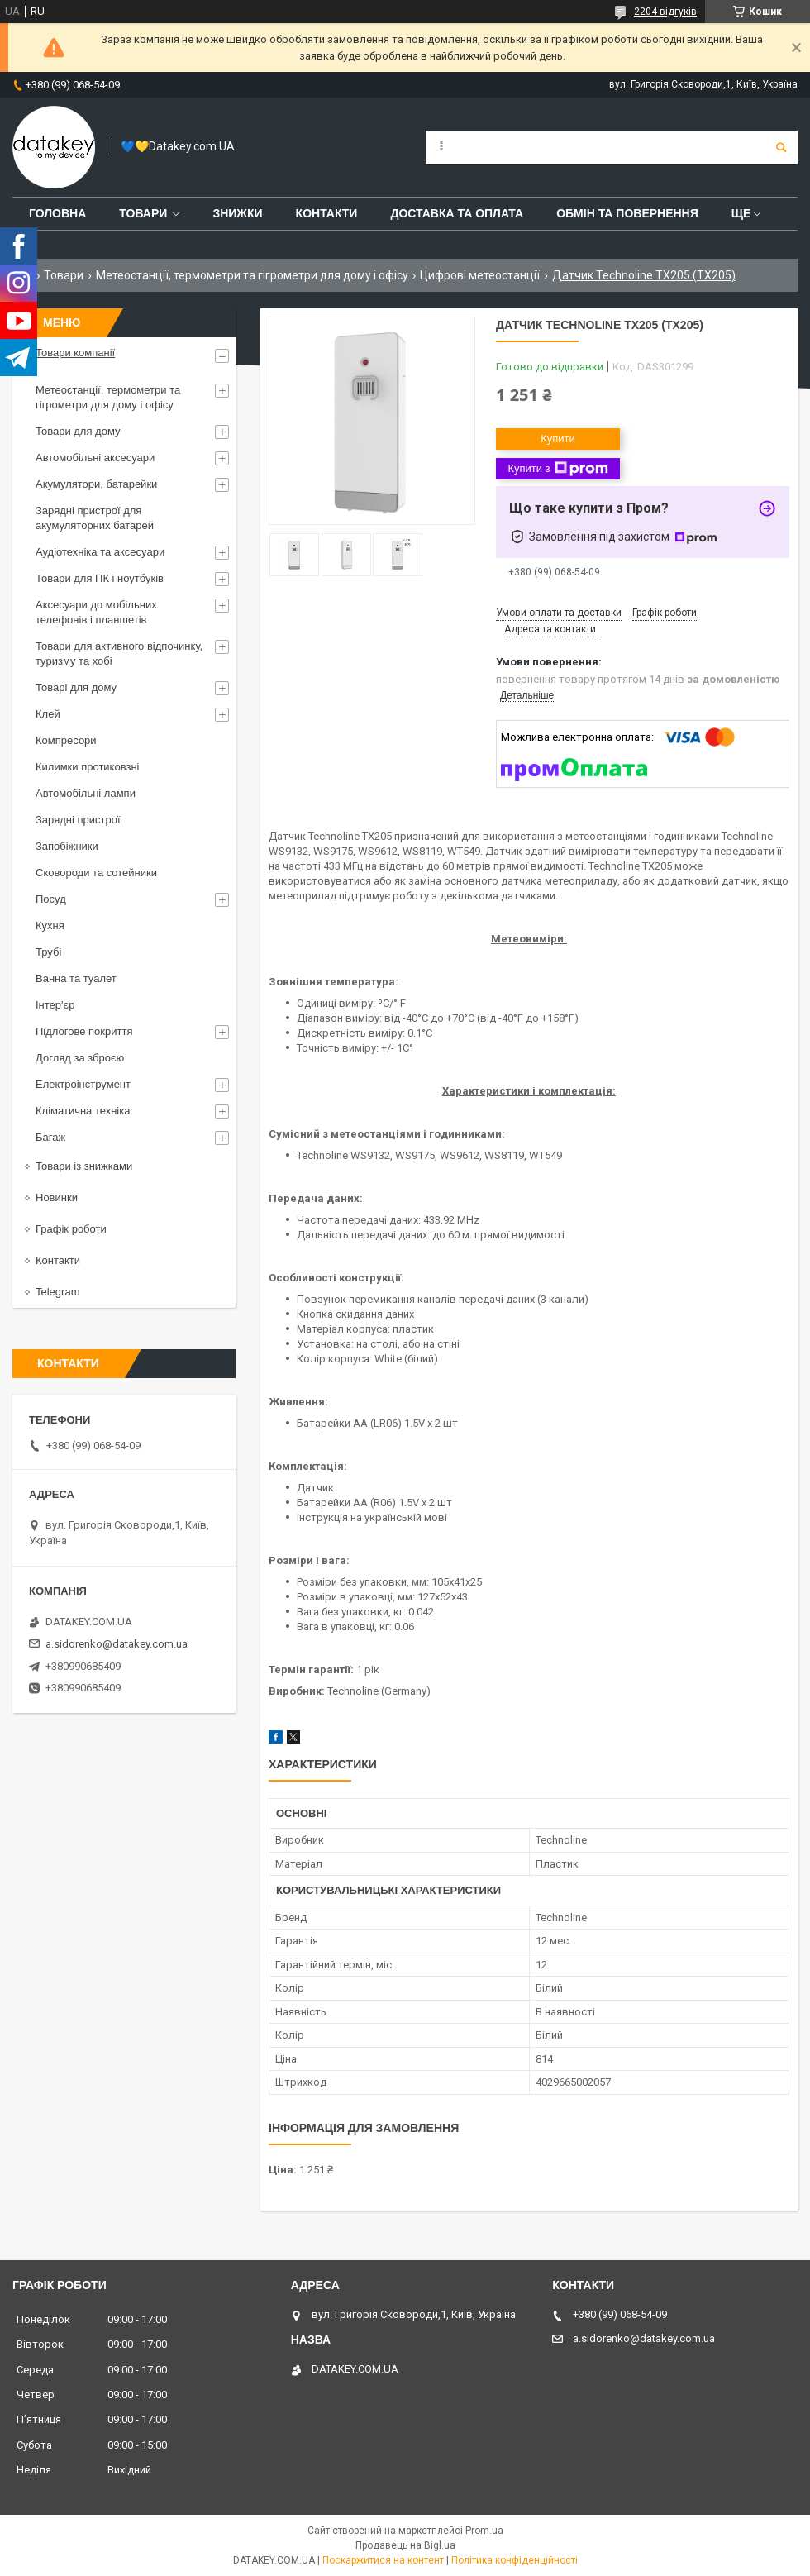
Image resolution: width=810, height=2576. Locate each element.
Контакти (327, 213)
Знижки (237, 213)
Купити (558, 438)
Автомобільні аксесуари (95, 457)
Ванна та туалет (76, 978)
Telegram (57, 1292)
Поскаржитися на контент (383, 2560)
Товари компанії (75, 352)
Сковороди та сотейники (96, 872)
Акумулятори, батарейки (96, 484)
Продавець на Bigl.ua (405, 2545)
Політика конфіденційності (514, 2560)
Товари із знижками (84, 1166)
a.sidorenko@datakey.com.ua (116, 1644)
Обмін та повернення (627, 213)
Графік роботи (71, 1229)
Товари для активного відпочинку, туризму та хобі (119, 653)
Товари (143, 213)
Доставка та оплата (456, 213)
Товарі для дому (76, 687)
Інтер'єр (55, 1005)
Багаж (50, 1137)
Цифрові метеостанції (480, 275)
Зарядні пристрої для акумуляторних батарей (95, 518)
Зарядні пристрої (78, 819)
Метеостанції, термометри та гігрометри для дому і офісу (252, 275)
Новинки (57, 1197)
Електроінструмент (83, 1084)
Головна (57, 213)
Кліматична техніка (83, 1110)
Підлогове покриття (84, 1031)
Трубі (48, 952)
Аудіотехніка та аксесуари (100, 552)
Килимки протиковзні (87, 767)
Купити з (557, 468)
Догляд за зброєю (80, 1058)
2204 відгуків (665, 11)
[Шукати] (781, 147)
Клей (48, 714)
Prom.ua (484, 2530)
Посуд (51, 899)
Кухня (50, 925)
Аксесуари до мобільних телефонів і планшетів (96, 612)
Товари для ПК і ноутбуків (100, 578)
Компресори (66, 740)
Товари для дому (78, 431)
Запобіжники (67, 846)
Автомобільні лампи (86, 793)
